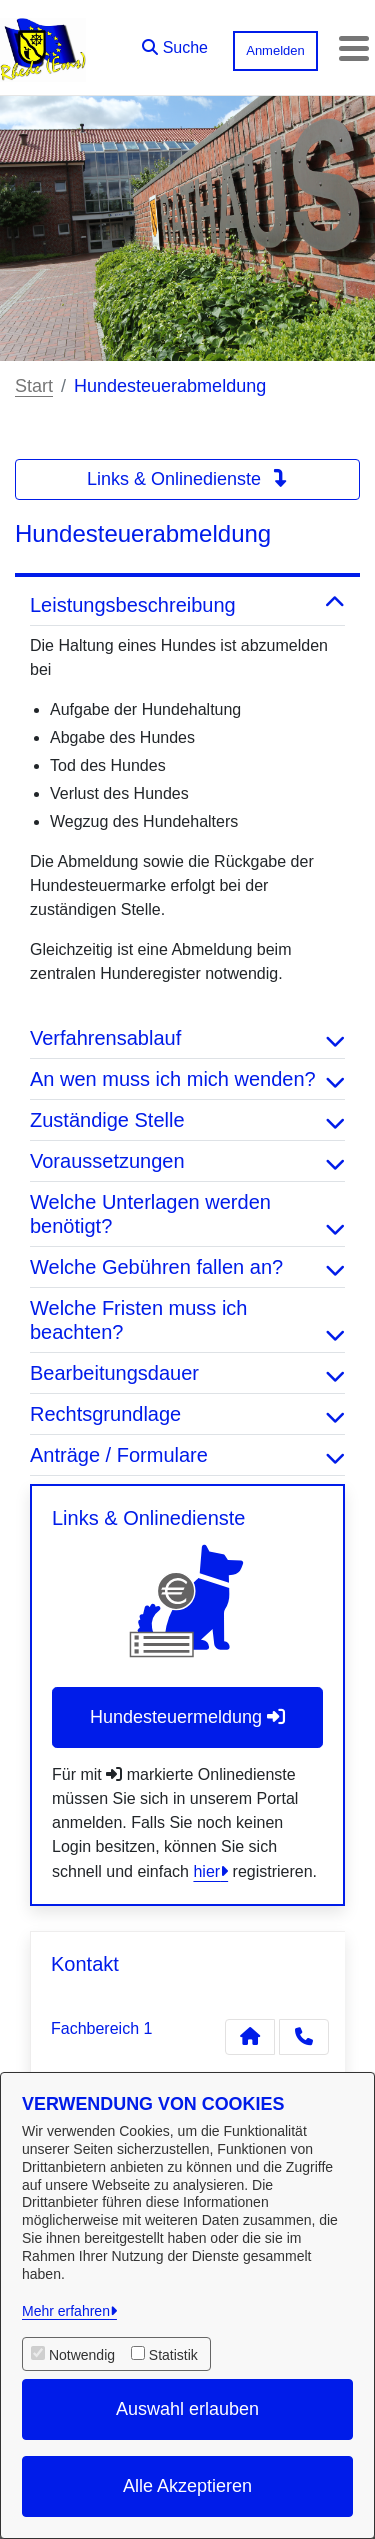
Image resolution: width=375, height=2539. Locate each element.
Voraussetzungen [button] (187, 1161)
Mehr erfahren (66, 2311)
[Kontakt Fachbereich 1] (250, 2037)
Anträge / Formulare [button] (187, 1455)
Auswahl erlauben (187, 2409)
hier (206, 1871)
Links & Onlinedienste (187, 479)
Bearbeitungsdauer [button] (187, 1373)
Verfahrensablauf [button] (187, 1038)
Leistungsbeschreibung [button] (187, 605)
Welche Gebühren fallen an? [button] (187, 1267)
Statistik (173, 2355)
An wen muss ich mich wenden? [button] (187, 1079)
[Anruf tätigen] (304, 2037)
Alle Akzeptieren (187, 2486)
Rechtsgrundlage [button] (187, 1414)
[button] (175, 43)
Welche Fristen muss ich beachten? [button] (187, 1320)
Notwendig (82, 2355)
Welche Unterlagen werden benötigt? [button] (187, 1214)
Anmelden (275, 50)
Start (34, 386)
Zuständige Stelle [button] (187, 1120)
